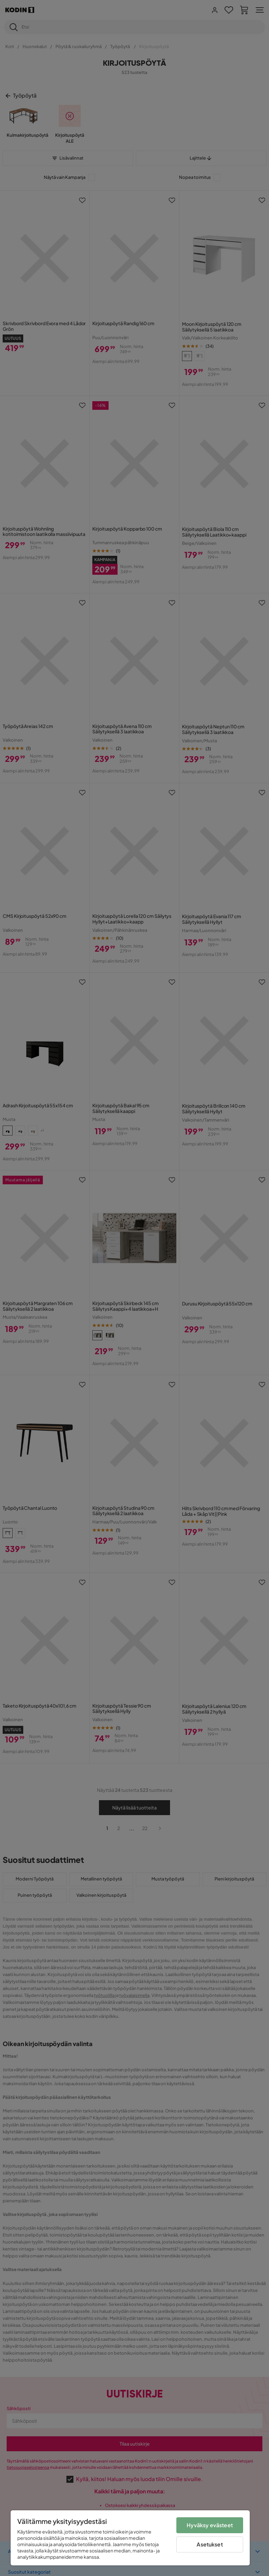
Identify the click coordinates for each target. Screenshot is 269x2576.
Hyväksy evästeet (210, 2525)
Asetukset (210, 2544)
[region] (130, 2537)
